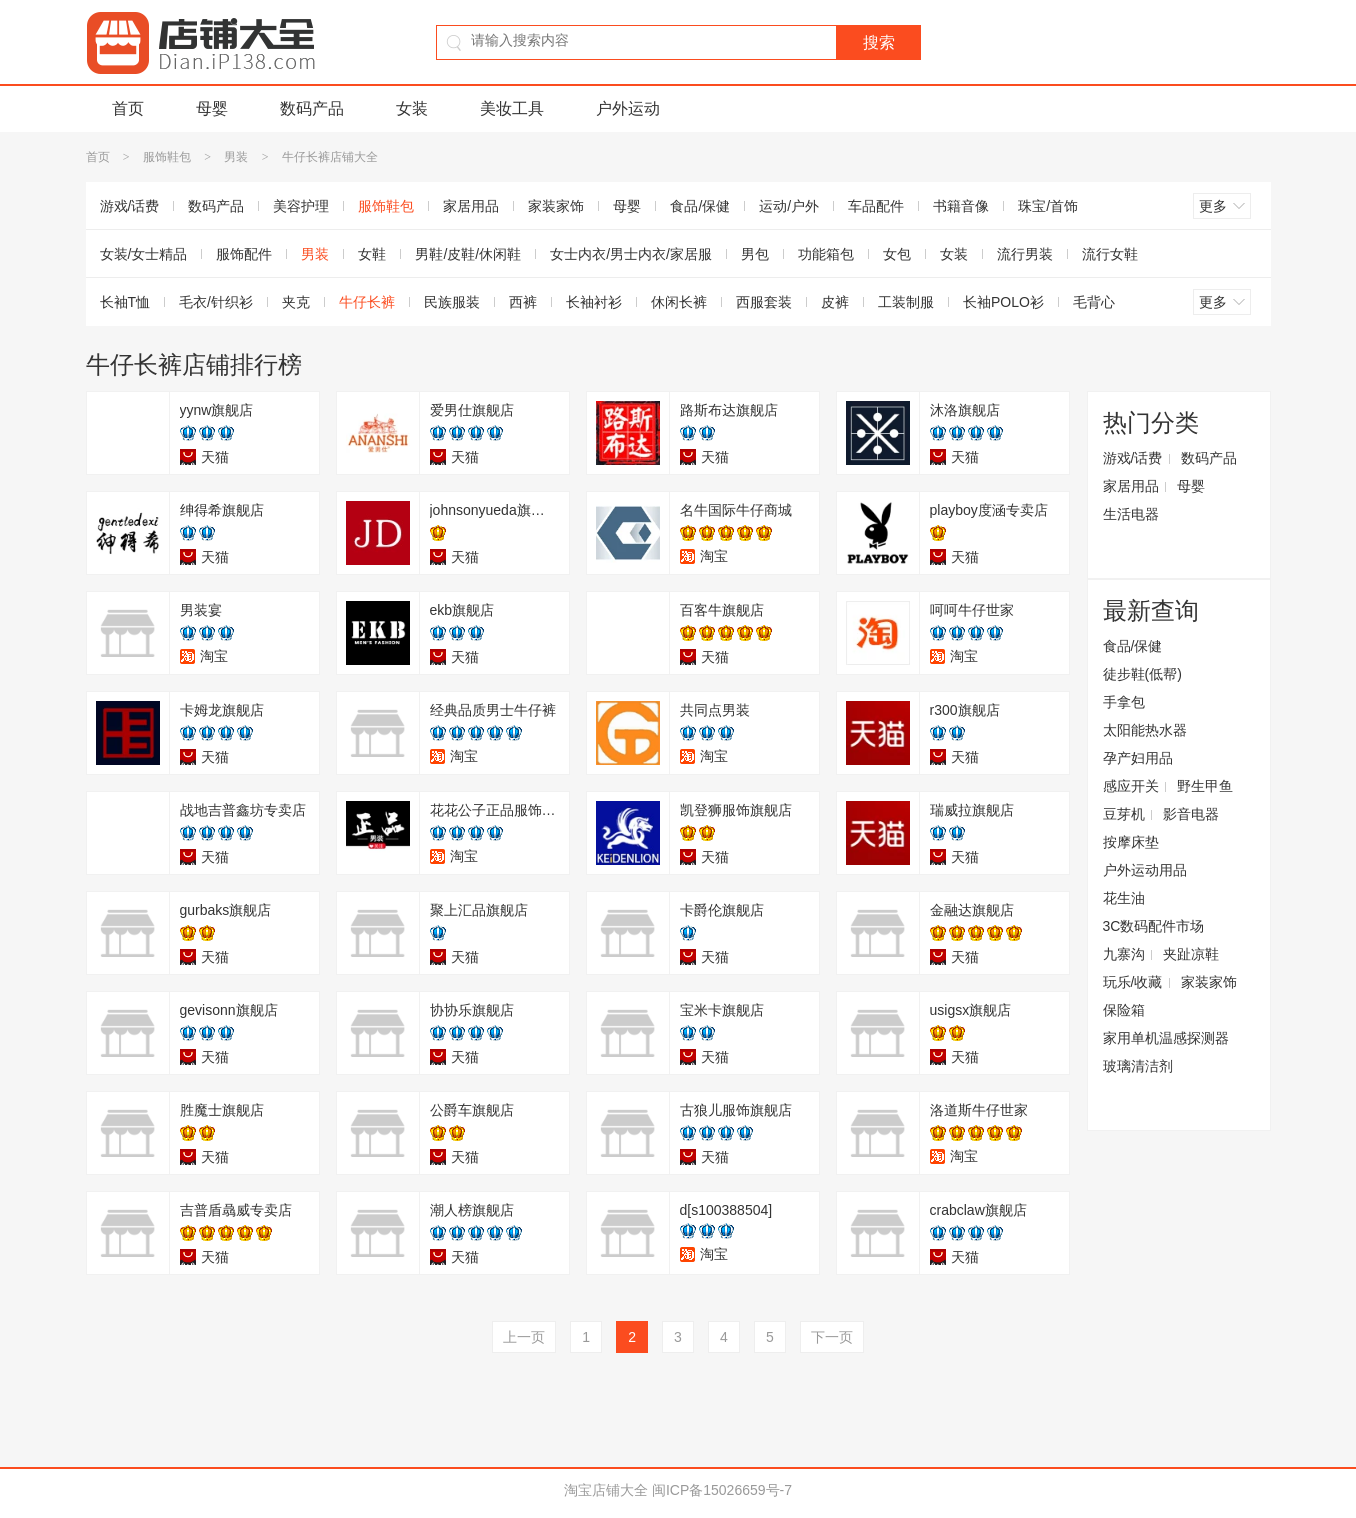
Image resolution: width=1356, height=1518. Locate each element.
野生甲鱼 (1205, 786)
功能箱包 (826, 254)
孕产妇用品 (1138, 758)
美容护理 (301, 206)
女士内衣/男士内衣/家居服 (631, 254)
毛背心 (1094, 302)
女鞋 (372, 254)
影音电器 (1191, 814)
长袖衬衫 (594, 302)
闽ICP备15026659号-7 (722, 1490)
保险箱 (1124, 1010)
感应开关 (1131, 786)
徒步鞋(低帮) (1142, 674)
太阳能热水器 (1145, 730)
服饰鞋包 (167, 157)
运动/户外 (789, 206)
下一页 (832, 1337)
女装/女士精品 (144, 254)
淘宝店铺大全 (606, 1490)
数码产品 (312, 108)
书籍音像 (961, 206)
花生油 (1124, 898)
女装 (412, 108)
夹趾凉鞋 (1191, 954)
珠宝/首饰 (1048, 206)
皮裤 (835, 302)
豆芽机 (1124, 814)
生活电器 (1131, 514)
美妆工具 (512, 108)
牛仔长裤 (367, 302)
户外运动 (628, 108)
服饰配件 (244, 254)
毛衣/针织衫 (216, 302)
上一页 (524, 1337)
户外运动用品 (1145, 870)
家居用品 (471, 206)
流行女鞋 (1110, 254)
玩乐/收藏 (1133, 982)
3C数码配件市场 (1154, 926)
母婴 (212, 108)
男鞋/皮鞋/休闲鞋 (468, 254)
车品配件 (876, 206)
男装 (236, 157)
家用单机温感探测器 (1166, 1038)
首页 (128, 108)
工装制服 (906, 302)
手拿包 (1124, 702)
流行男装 (1025, 254)
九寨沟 (1124, 954)
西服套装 (764, 302)
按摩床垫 (1131, 842)
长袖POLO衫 (1003, 302)
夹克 (296, 302)
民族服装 (452, 302)
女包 (897, 254)
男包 (755, 254)
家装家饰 (556, 206)
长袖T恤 (125, 302)
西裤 (523, 302)
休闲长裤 (679, 302)
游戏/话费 (130, 206)
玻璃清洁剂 (1138, 1066)
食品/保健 (700, 206)
